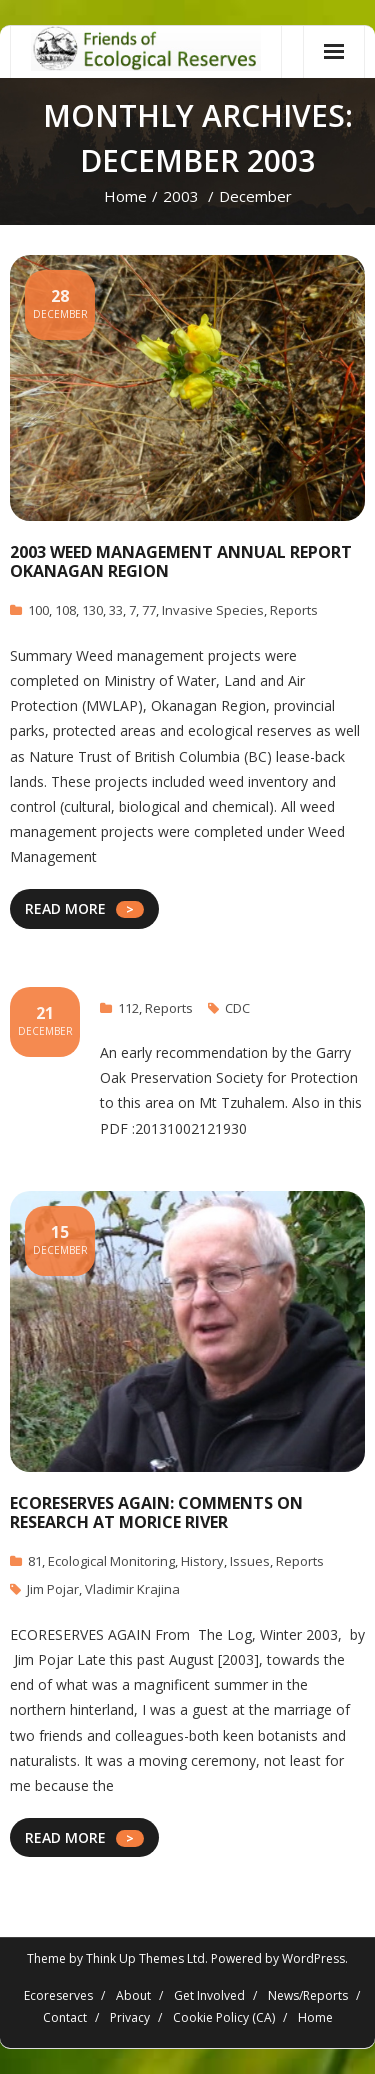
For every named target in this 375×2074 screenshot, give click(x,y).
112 (128, 1008)
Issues (250, 1561)
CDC (237, 1008)
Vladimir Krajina (132, 1589)
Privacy (130, 2017)
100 (38, 610)
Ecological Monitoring (111, 1561)
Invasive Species (213, 610)
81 (35, 1561)
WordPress (313, 1958)
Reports (294, 610)
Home (125, 196)
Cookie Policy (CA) (224, 2017)
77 (149, 610)
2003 (181, 196)
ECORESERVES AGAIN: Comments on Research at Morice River (156, 1512)
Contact (65, 2017)
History (202, 1561)
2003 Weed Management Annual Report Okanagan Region (181, 561)
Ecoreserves (58, 1995)
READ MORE (65, 908)
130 (92, 610)
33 (116, 610)
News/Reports (308, 1995)
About (133, 1995)
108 (65, 610)
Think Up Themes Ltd (145, 1958)
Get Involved (209, 1995)
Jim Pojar (53, 1589)
